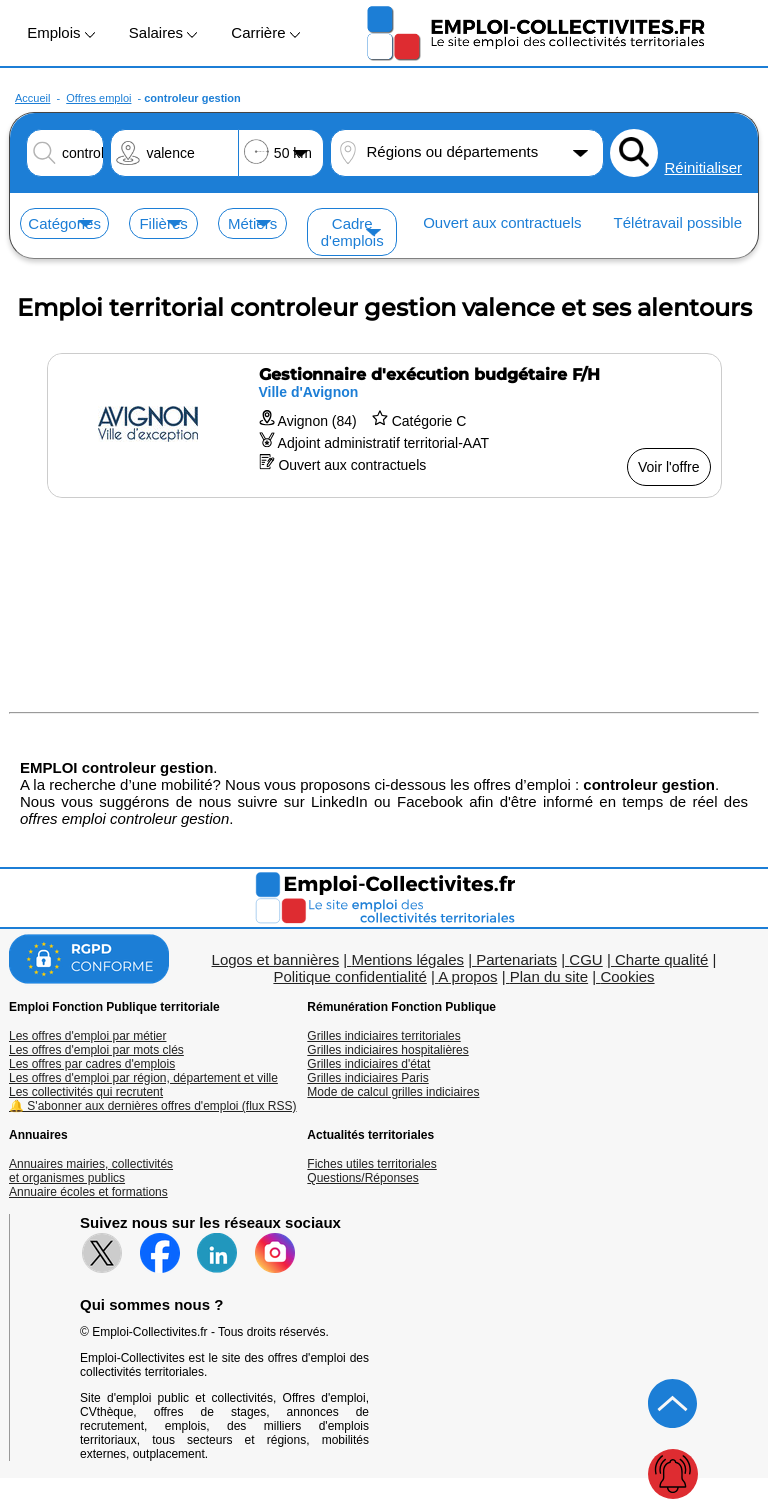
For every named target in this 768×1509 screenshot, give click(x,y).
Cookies (627, 976)
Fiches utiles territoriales (371, 1164)
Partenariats (516, 959)
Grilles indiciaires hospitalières (387, 1050)
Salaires (163, 32)
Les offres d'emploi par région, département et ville (143, 1078)
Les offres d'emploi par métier (87, 1036)
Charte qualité (661, 959)
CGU (585, 959)
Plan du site (549, 976)
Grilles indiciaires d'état (368, 1064)
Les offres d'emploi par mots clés (96, 1050)
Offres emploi (98, 98)
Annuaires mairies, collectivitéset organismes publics (91, 1171)
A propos (467, 976)
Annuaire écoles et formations (88, 1192)
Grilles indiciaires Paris (367, 1078)
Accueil (32, 98)
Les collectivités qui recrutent (86, 1092)
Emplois (61, 32)
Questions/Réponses (362, 1178)
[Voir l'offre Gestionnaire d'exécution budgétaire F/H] (384, 425)
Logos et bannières (276, 959)
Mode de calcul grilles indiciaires (393, 1092)
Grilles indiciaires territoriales (383, 1036)
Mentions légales (407, 959)
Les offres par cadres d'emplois (92, 1064)
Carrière (265, 32)
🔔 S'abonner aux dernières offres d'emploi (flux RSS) (153, 1106)
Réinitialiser (703, 167)
